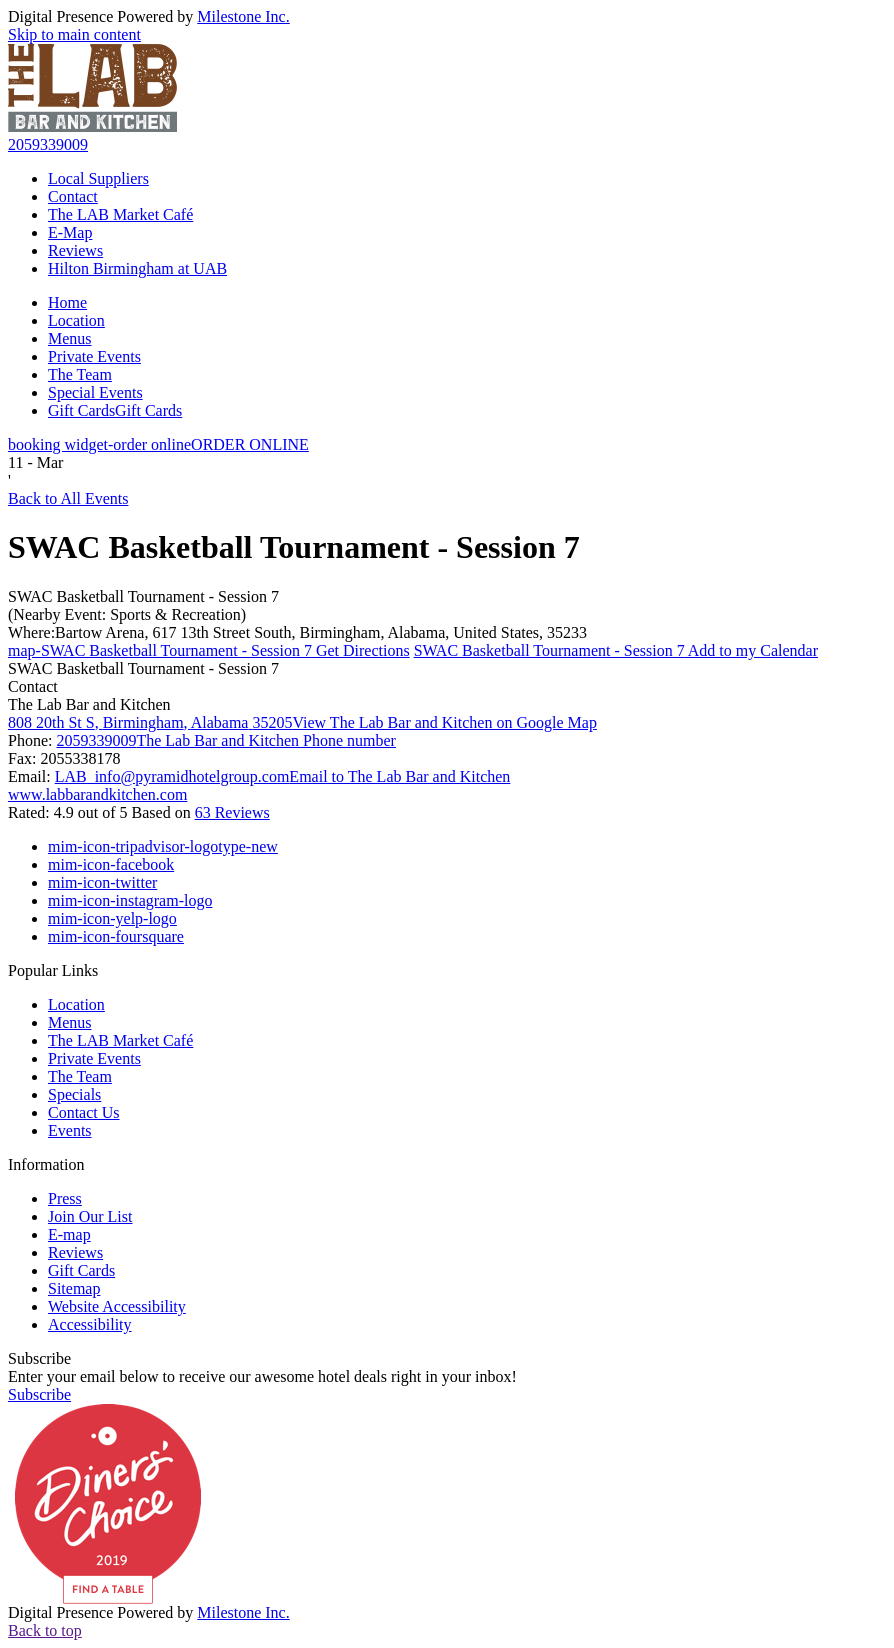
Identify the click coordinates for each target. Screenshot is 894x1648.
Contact (73, 196)
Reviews (75, 250)
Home (67, 302)
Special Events (95, 392)
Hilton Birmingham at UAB (137, 268)
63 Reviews (232, 812)
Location (76, 320)
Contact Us (84, 1112)
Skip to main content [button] (74, 34)
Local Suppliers (98, 178)
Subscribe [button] (39, 1394)
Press (65, 1198)
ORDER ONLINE (158, 444)
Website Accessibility (117, 1306)
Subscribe (39, 1358)
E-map (69, 1234)
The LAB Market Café (120, 214)
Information (46, 1164)
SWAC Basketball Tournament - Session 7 (143, 596)
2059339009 (48, 144)
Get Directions (209, 650)
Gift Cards (115, 410)
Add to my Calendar (616, 650)
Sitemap (74, 1288)
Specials (74, 1094)
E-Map (70, 232)
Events (70, 1130)
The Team (80, 374)
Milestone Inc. (243, 16)
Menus (70, 338)
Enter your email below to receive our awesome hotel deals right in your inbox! (262, 1376)
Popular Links (53, 970)
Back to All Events (68, 498)
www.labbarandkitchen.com (97, 794)
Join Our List (90, 1216)
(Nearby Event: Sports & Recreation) (127, 614)
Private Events (94, 356)
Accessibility (90, 1324)
